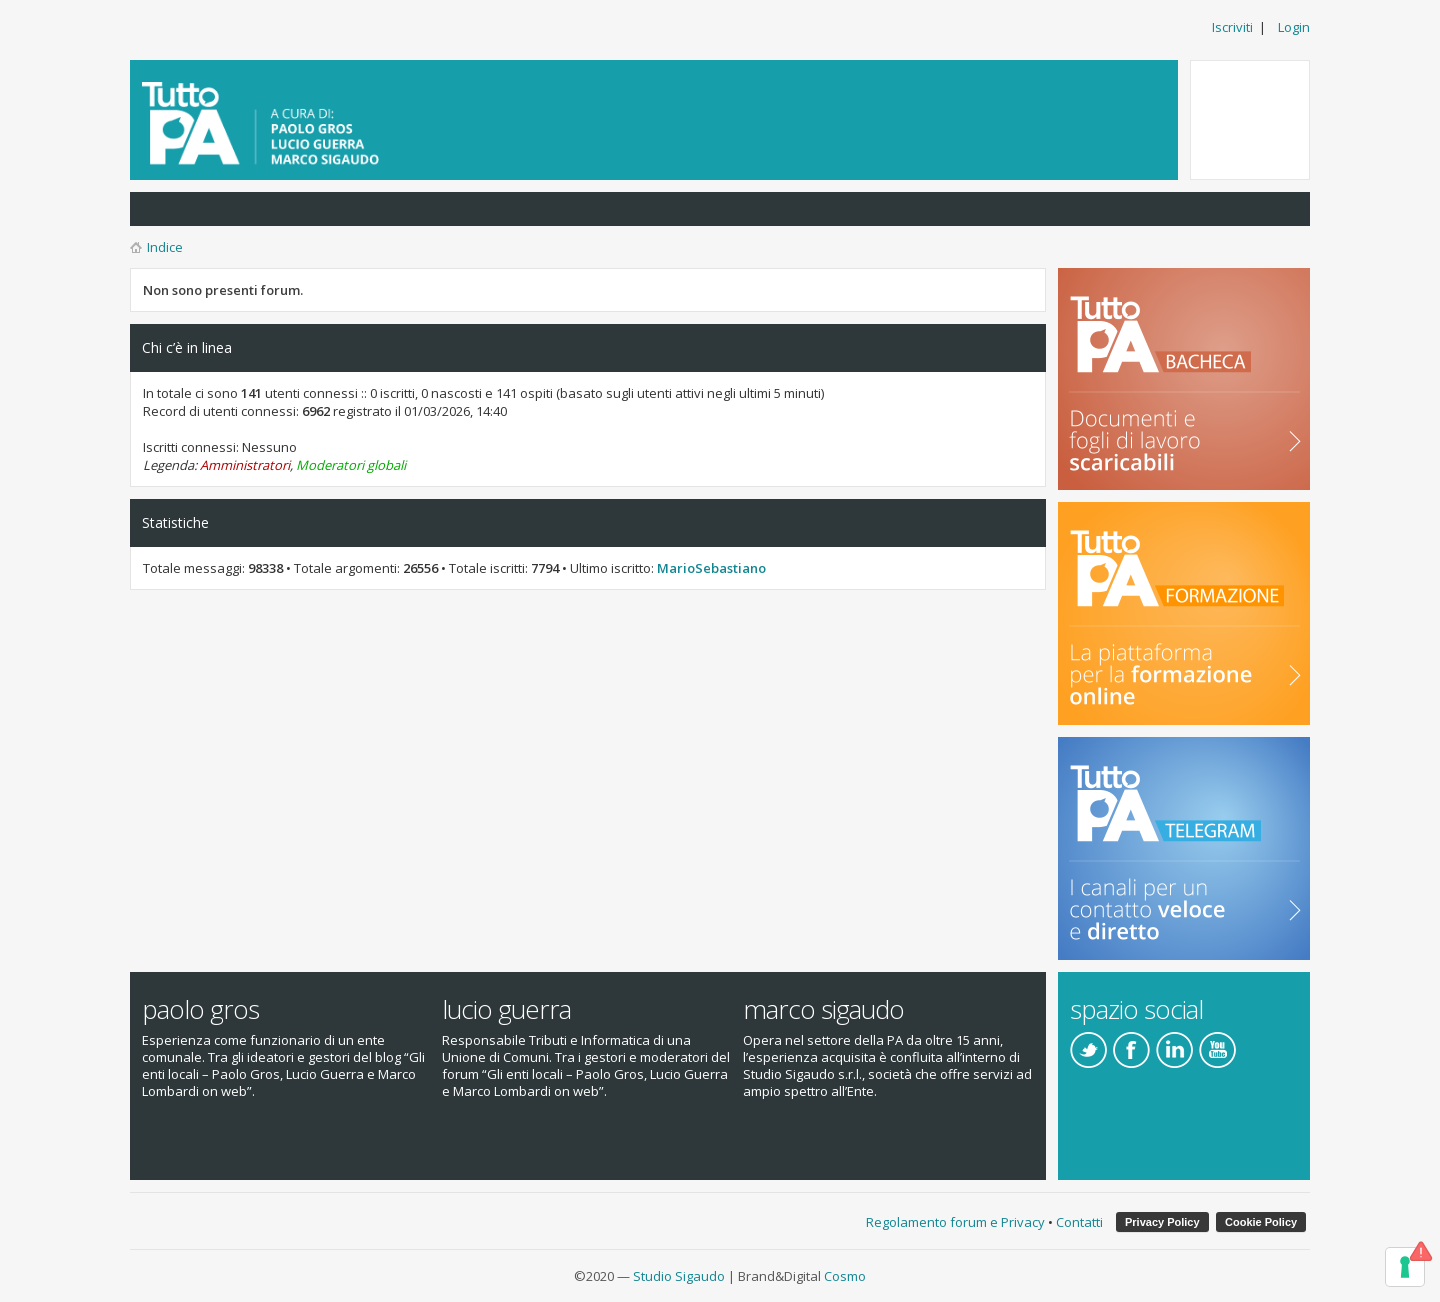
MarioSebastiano (711, 568)
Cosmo (845, 1276)
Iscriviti (1232, 27)
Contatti (1079, 1222)
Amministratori (245, 465)
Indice (165, 247)
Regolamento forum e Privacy (955, 1222)
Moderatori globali (351, 465)
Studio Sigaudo (679, 1276)
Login (1294, 27)
